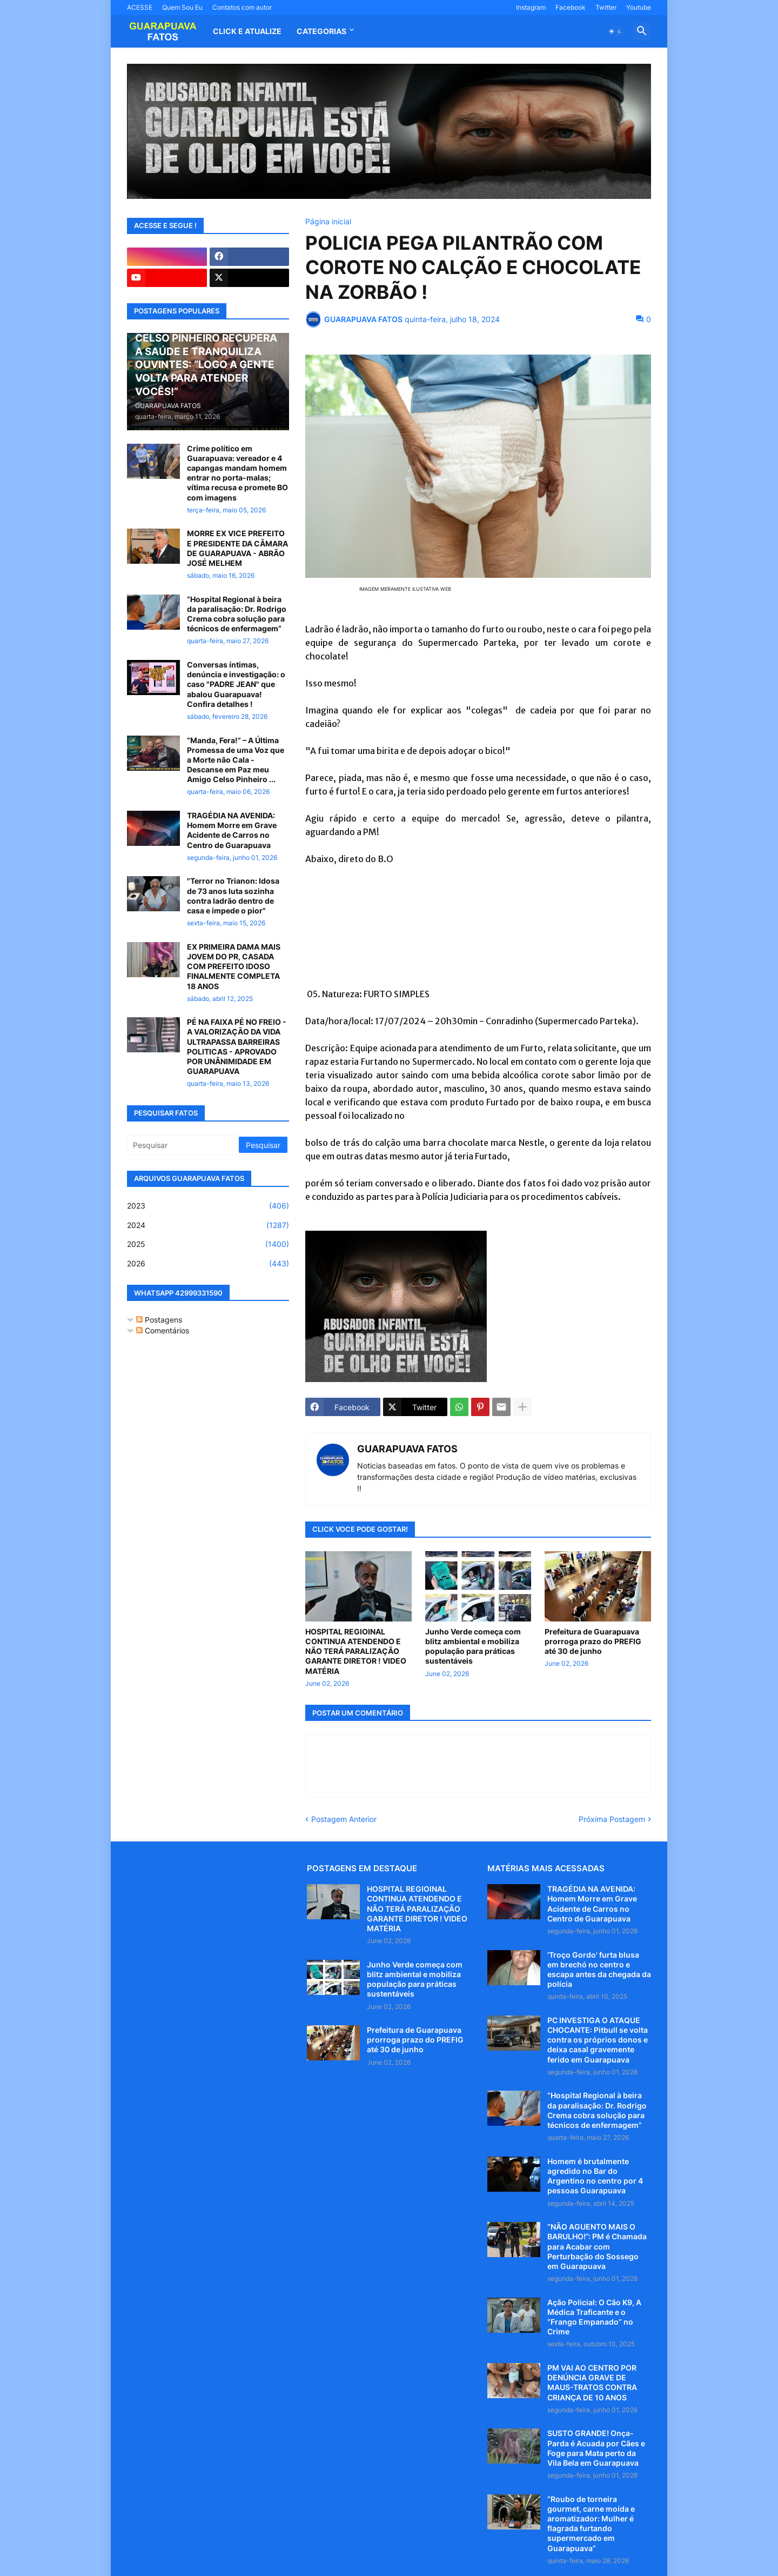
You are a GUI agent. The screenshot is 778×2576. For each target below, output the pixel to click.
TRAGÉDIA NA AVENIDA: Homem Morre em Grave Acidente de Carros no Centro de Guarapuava (232, 830)
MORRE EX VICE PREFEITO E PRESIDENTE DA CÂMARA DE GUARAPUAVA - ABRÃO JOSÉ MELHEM (237, 548)
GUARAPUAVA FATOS (407, 1448)
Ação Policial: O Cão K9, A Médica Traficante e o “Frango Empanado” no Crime (594, 2317)
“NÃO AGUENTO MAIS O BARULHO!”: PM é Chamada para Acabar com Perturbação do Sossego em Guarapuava (597, 2246)
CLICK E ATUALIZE (247, 31)
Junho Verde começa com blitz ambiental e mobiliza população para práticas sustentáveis (473, 1646)
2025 (208, 1244)
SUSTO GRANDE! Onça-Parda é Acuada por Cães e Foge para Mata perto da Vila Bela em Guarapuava (596, 2447)
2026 (208, 1263)
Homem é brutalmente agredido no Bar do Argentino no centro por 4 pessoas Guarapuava (595, 2176)
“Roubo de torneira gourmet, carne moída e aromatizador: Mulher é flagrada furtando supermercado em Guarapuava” (591, 2523)
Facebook (570, 7)
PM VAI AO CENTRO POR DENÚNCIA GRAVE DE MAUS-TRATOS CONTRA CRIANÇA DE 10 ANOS (592, 2382)
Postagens (159, 1319)
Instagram (531, 7)
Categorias (321, 31)
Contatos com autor (242, 7)
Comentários (162, 1330)
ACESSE (139, 7)
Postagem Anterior (344, 1819)
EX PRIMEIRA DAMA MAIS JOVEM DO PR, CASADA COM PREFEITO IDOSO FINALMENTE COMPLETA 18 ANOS (233, 966)
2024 (208, 1225)
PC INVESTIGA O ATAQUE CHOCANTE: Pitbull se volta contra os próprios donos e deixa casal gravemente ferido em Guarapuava (597, 2040)
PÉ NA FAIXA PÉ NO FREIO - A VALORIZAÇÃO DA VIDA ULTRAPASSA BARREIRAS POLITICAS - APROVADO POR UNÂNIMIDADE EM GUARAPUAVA (236, 1046)
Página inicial (328, 221)
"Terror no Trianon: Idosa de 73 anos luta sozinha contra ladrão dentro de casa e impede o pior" (233, 895)
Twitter (605, 7)
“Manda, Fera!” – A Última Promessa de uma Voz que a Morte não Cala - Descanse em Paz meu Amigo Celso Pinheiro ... (235, 760)
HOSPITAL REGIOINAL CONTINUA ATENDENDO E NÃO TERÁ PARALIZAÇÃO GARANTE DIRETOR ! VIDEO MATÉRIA (355, 1651)
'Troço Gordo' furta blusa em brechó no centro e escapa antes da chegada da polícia (599, 1969)
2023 (208, 1205)
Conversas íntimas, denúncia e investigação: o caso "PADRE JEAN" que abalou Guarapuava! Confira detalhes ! (236, 684)
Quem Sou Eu (182, 7)
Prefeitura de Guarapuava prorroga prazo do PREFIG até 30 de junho (593, 1641)
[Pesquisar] (184, 1145)
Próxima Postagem (612, 1819)
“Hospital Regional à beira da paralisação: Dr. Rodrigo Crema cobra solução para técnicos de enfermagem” (236, 614)
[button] (615, 31)
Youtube (638, 7)
